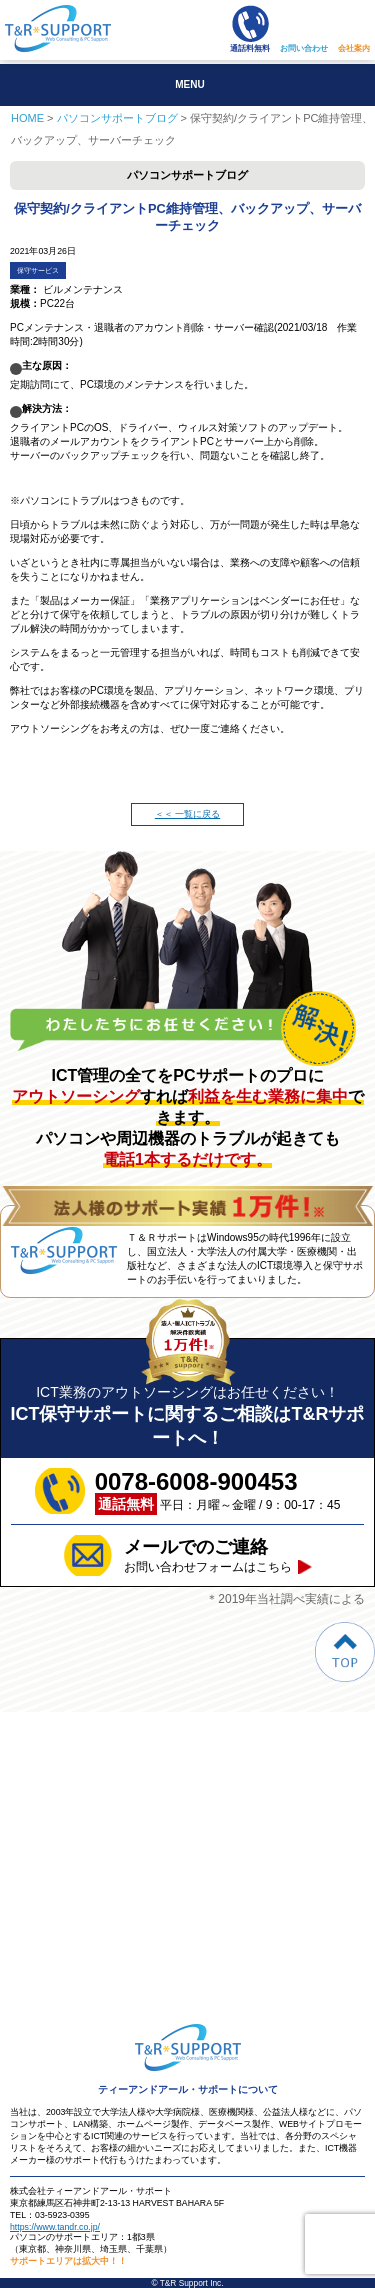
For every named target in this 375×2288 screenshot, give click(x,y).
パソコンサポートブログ (117, 118)
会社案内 (354, 48)
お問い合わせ (304, 48)
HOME (27, 118)
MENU (189, 84)
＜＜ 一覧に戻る (187, 814)
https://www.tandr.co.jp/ (55, 2227)
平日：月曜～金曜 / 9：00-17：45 (218, 1491)
